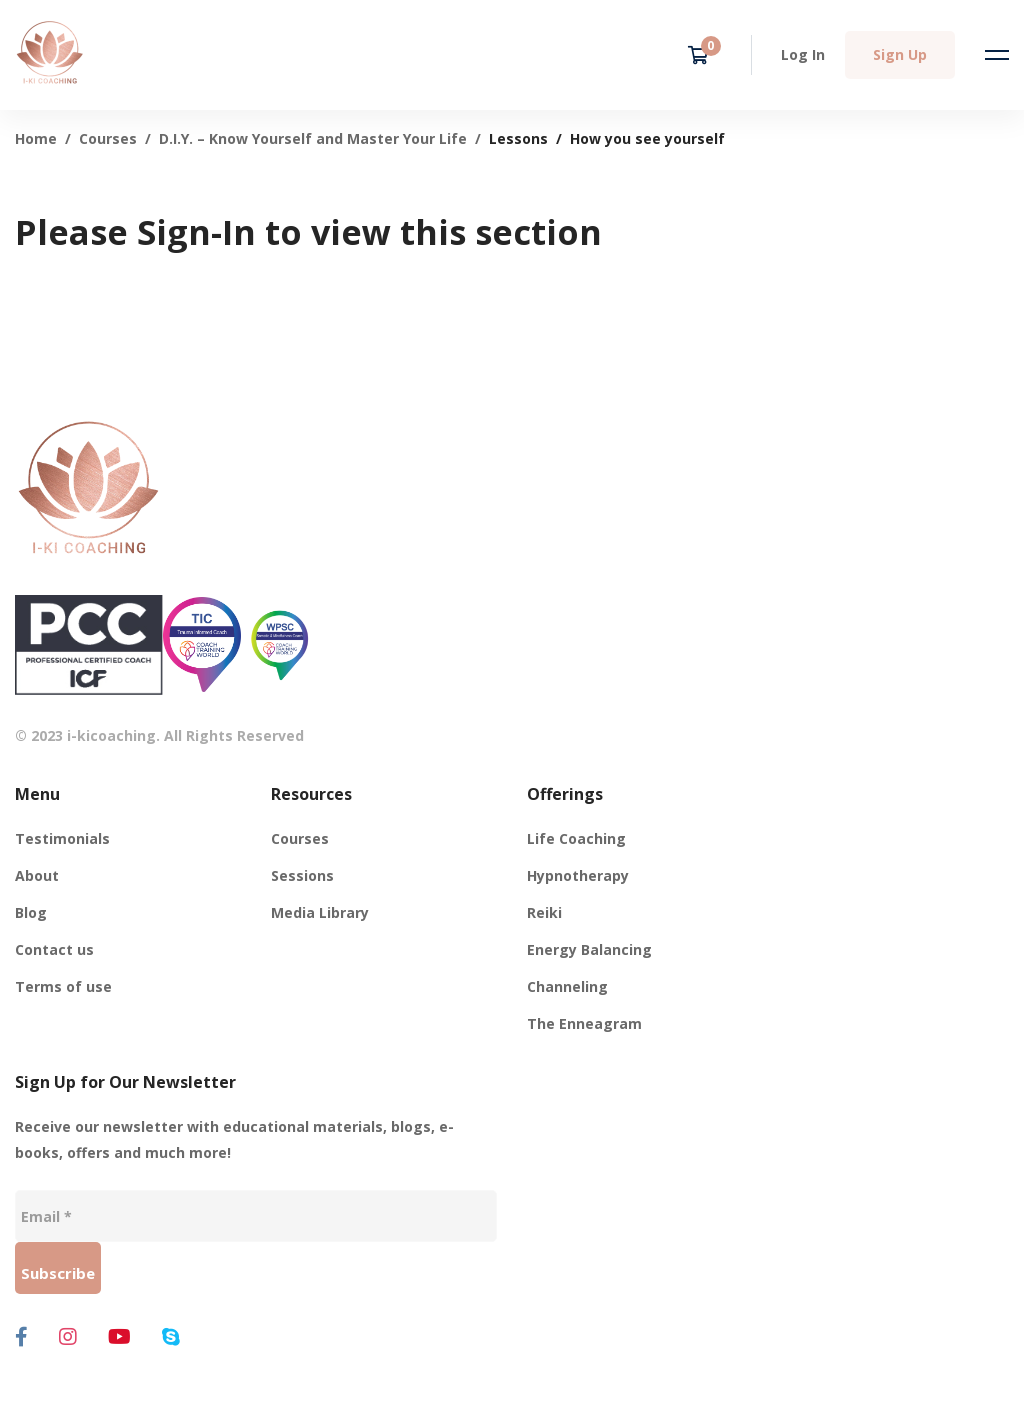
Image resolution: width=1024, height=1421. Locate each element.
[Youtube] (119, 1337)
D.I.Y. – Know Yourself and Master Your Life (313, 138)
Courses (108, 138)
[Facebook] (21, 1337)
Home (36, 138)
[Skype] (171, 1337)
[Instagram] (68, 1337)
